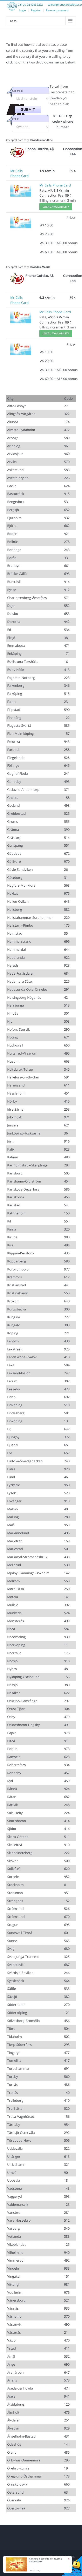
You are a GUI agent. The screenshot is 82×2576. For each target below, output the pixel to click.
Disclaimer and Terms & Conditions (42, 2561)
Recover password (57, 10)
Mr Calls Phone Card (55, 185)
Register (36, 10)
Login (22, 10)
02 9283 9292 (35, 4)
